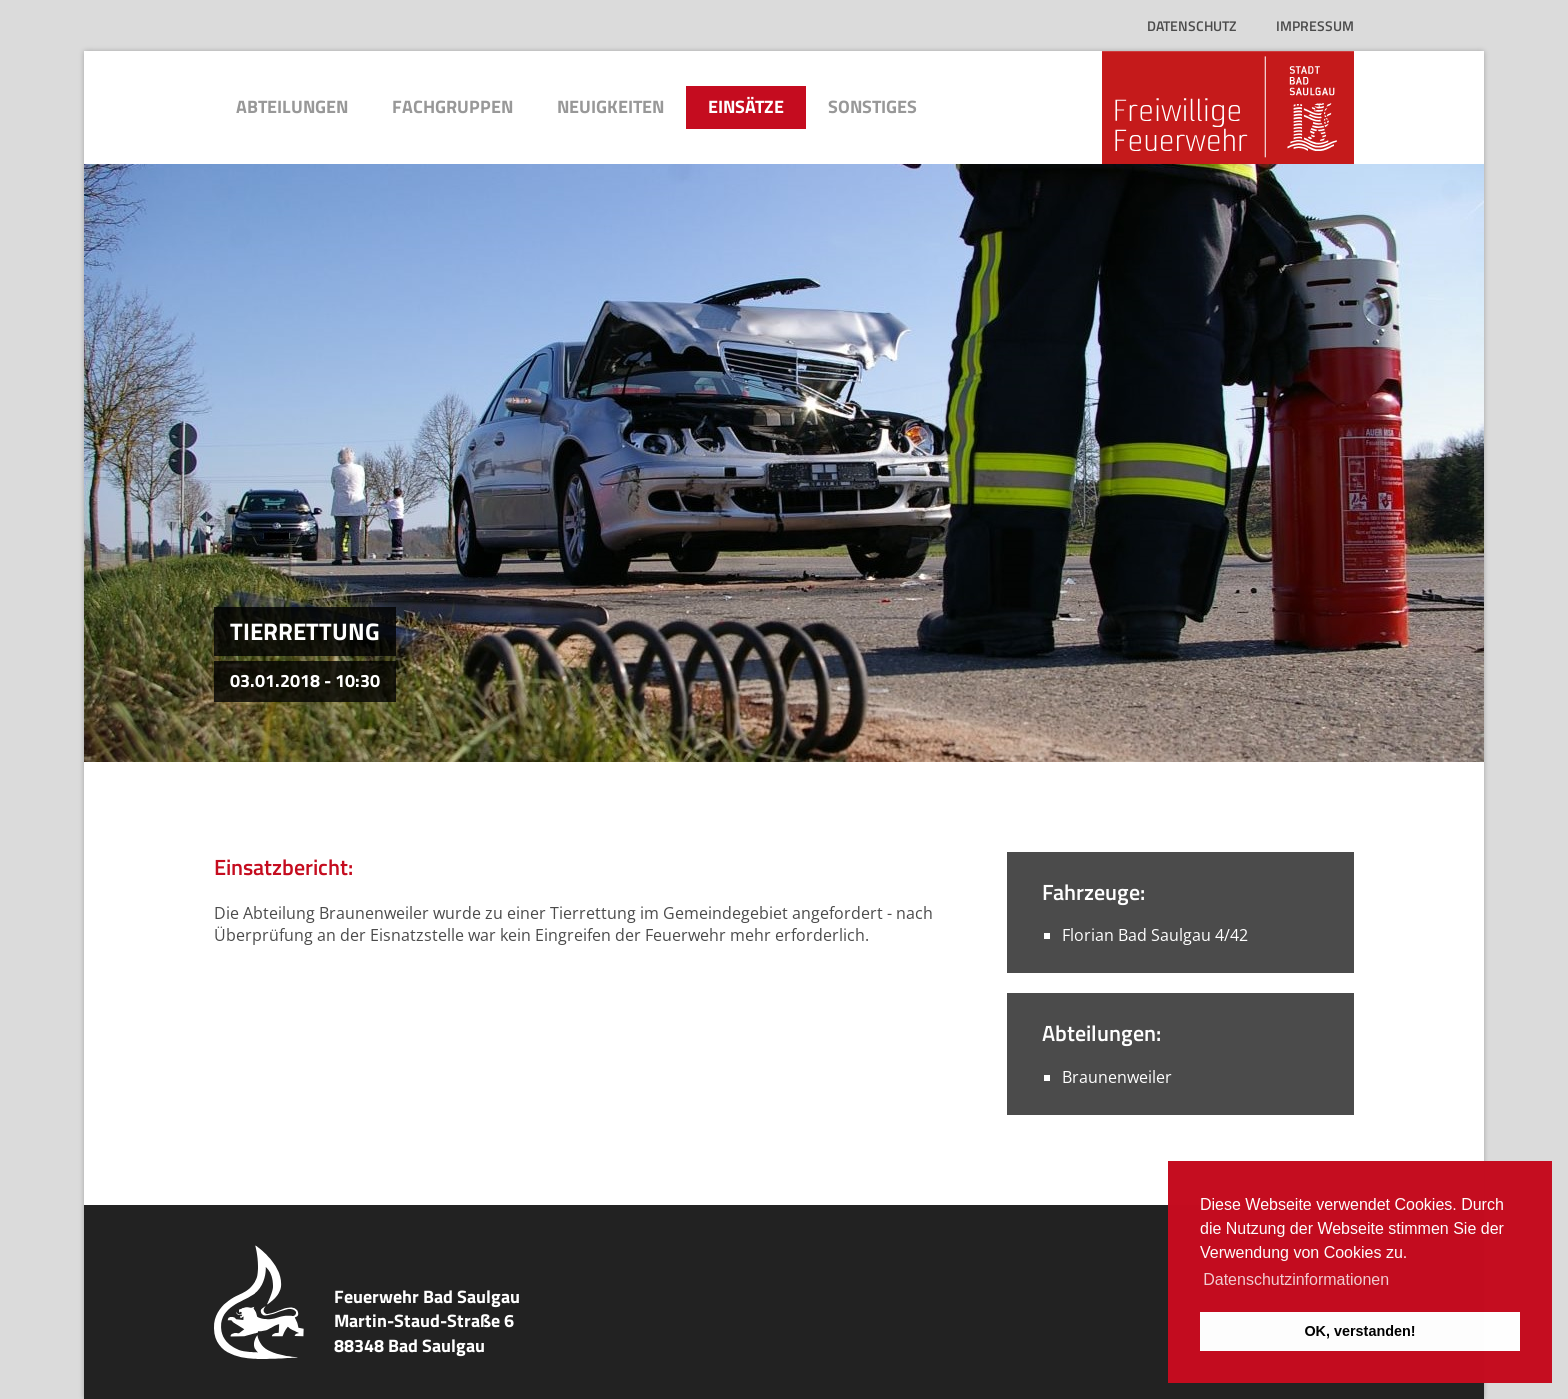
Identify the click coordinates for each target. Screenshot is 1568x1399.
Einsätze (746, 106)
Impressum (1315, 25)
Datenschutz (1191, 25)
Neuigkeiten (610, 106)
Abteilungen (292, 106)
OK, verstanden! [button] (1359, 1331)
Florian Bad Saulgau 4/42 (1155, 935)
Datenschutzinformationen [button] (1296, 1279)
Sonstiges (872, 106)
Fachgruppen (452, 106)
